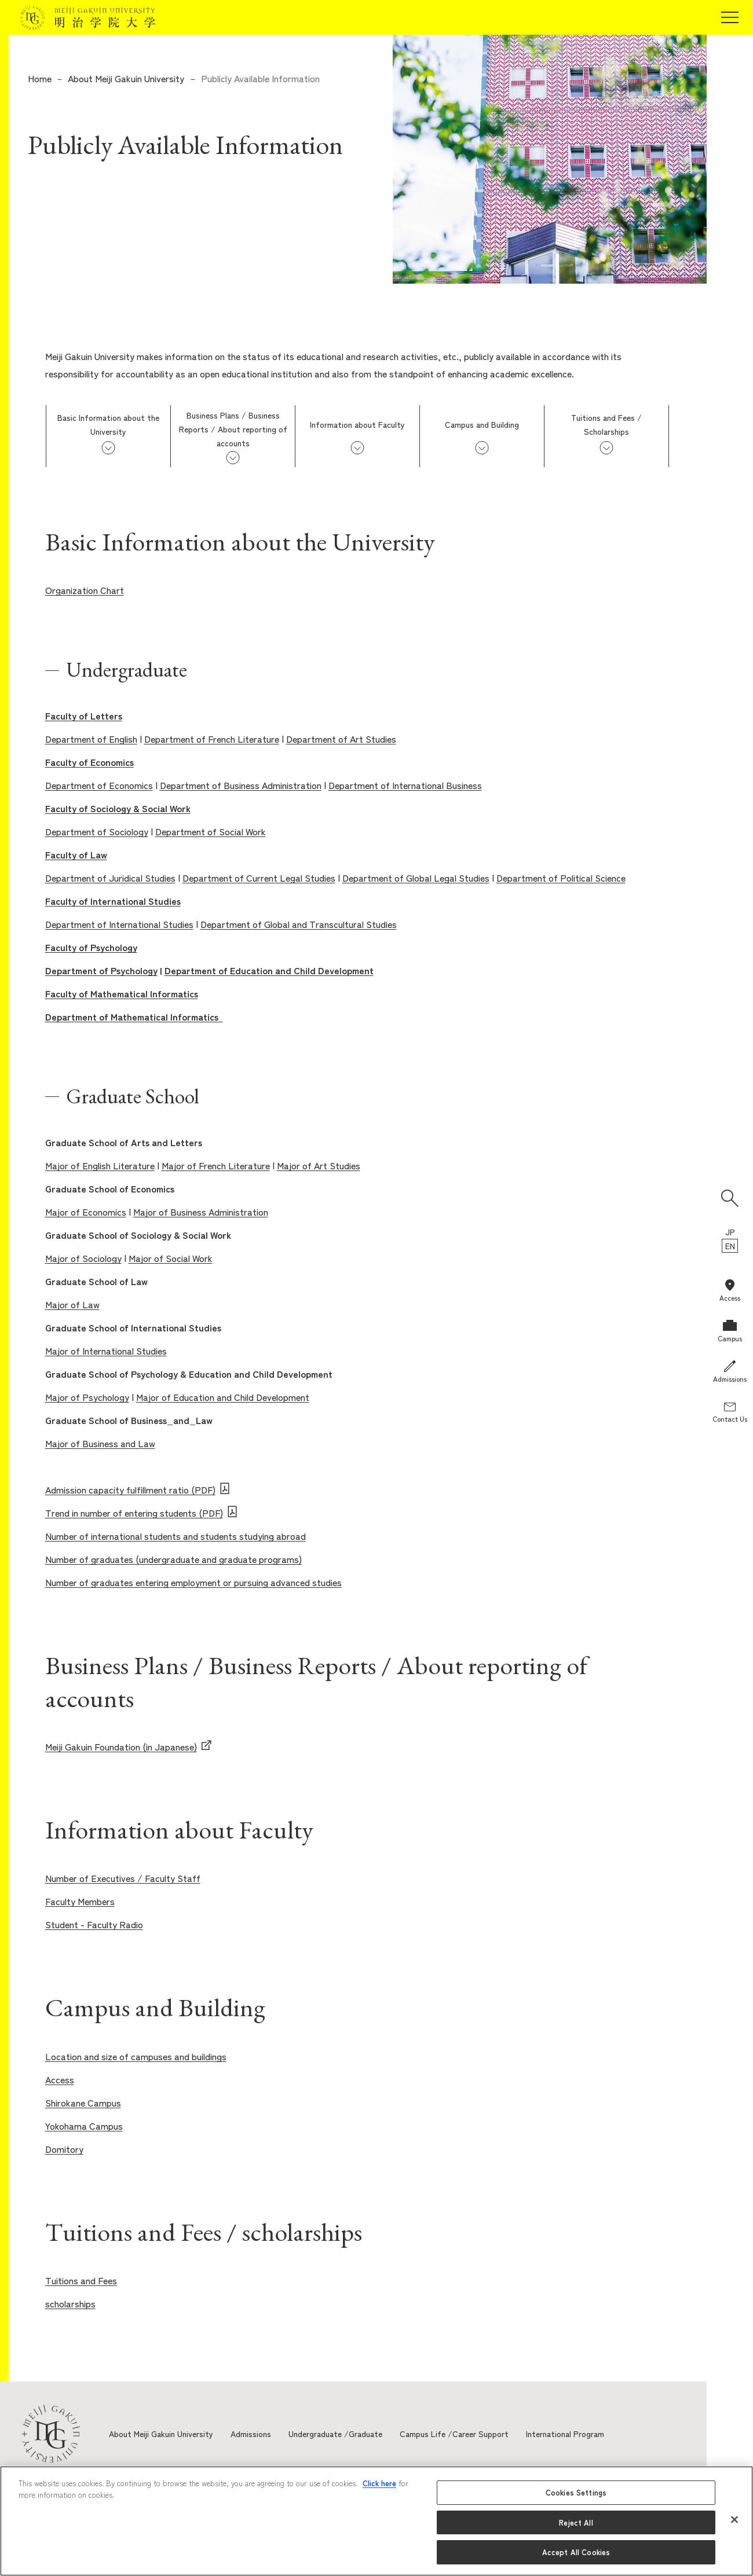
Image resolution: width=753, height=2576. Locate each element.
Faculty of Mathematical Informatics (121, 993)
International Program (565, 2433)
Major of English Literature (100, 1165)
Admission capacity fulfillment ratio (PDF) (130, 1489)
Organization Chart (84, 590)
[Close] (734, 2520)
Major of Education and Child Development (222, 1397)
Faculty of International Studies (113, 901)
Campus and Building (482, 424)
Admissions (251, 2433)
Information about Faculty (357, 424)
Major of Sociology (83, 1258)
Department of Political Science (561, 878)
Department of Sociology (96, 831)
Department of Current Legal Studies (258, 878)
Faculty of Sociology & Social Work (118, 808)
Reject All (576, 2522)
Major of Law (72, 1304)
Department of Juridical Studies (110, 878)
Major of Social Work (171, 1258)
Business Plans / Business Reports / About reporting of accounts (233, 429)
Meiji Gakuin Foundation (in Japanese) (121, 1746)
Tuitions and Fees (81, 2280)
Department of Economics (99, 785)
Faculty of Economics (89, 762)
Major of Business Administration (200, 1212)
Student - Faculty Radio (94, 1924)
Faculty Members (80, 1901)
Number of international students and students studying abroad (175, 1536)
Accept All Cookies (576, 2551)
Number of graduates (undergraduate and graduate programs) (173, 1559)
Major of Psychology (87, 1397)
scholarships (70, 2303)
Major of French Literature (216, 1165)
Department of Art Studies (341, 739)
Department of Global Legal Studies (415, 878)
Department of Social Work (210, 831)
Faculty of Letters (83, 715)
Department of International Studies (119, 924)
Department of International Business (405, 785)
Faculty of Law (76, 854)
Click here (379, 2483)
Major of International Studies (106, 1350)
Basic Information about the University (108, 424)
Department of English (91, 739)
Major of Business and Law (100, 1443)
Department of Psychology (101, 970)
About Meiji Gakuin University (126, 78)
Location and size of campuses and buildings (135, 2056)
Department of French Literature (211, 739)
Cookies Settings (576, 2492)
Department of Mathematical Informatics (134, 1016)
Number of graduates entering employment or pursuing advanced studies (193, 1582)
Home (40, 78)
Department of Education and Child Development (269, 970)
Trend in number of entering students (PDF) (134, 1513)
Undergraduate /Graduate (335, 2433)
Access (59, 2079)
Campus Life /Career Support (454, 2433)
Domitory (64, 2149)
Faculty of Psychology (91, 947)
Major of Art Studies (318, 1165)
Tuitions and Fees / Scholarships (606, 424)
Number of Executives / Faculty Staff (122, 1878)
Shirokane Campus (83, 2102)
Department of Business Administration (240, 785)
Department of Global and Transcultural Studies (298, 924)
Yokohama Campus (84, 2126)
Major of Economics (85, 1212)
